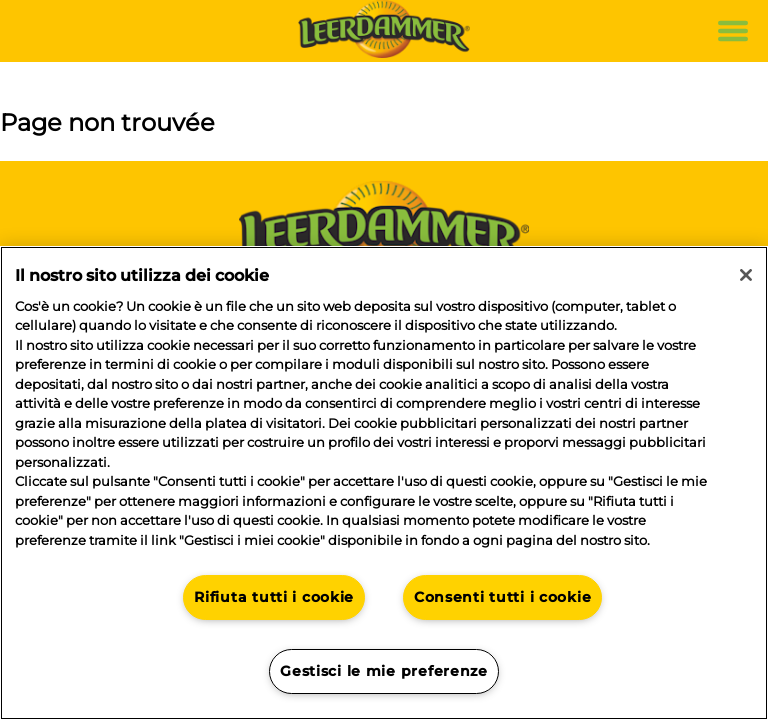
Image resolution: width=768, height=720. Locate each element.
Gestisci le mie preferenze (384, 671)
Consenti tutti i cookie (503, 597)
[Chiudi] (746, 275)
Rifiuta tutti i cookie (274, 597)
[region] (384, 483)
